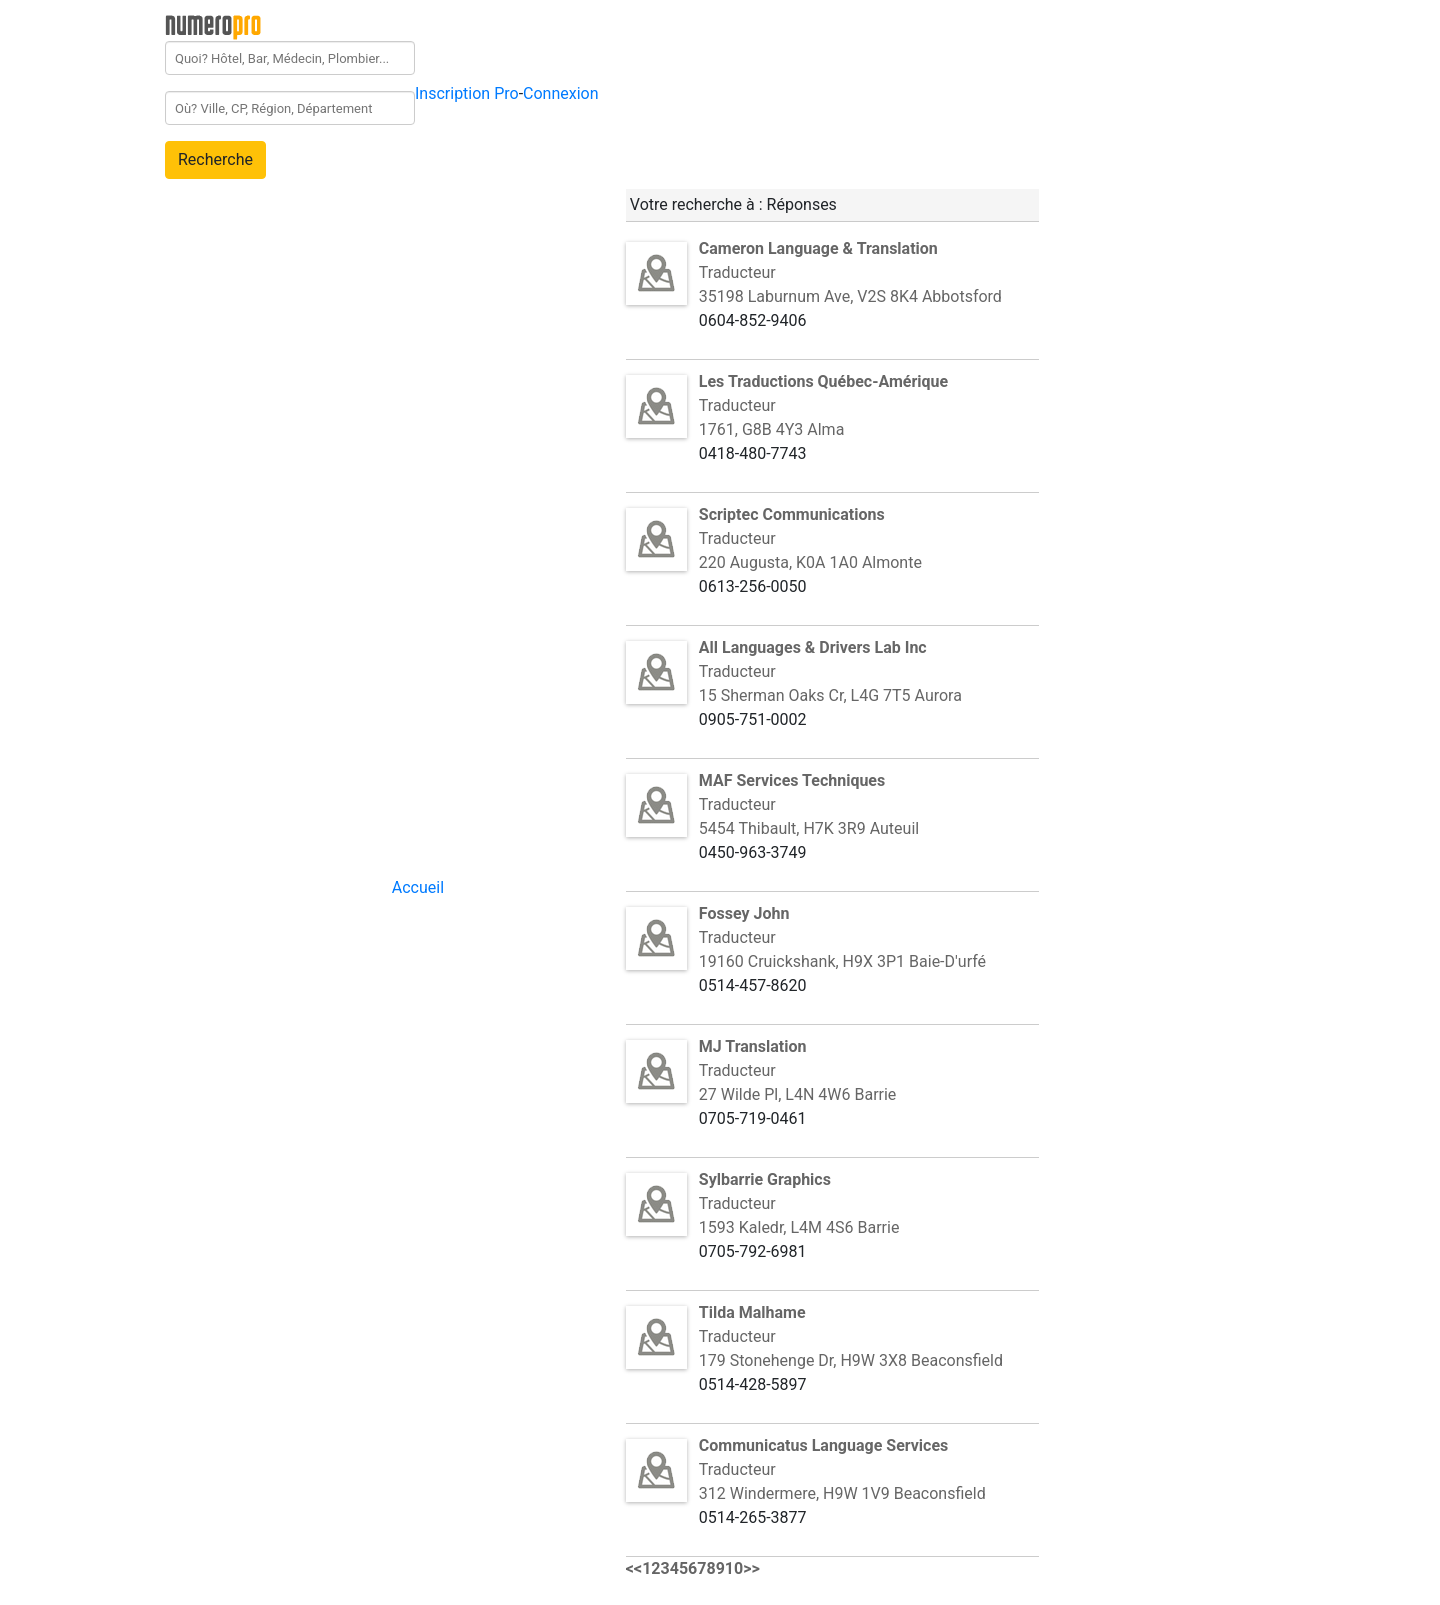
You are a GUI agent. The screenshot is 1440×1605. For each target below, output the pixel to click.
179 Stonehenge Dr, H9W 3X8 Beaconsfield (851, 1360)
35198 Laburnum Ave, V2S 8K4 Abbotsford (850, 296)
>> (751, 1568)
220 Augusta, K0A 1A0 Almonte (810, 562)
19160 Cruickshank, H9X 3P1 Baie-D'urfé (842, 961)
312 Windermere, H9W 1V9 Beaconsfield (842, 1493)
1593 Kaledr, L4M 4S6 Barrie (799, 1227)
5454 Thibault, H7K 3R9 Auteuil (809, 828)
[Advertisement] (1219, 304)
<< (634, 1568)
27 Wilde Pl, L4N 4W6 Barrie (798, 1094)
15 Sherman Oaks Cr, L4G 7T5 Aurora (830, 695)
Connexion (560, 93)
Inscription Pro (467, 93)
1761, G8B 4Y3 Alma (772, 429)
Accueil (418, 887)
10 (734, 1568)
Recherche (215, 159)
